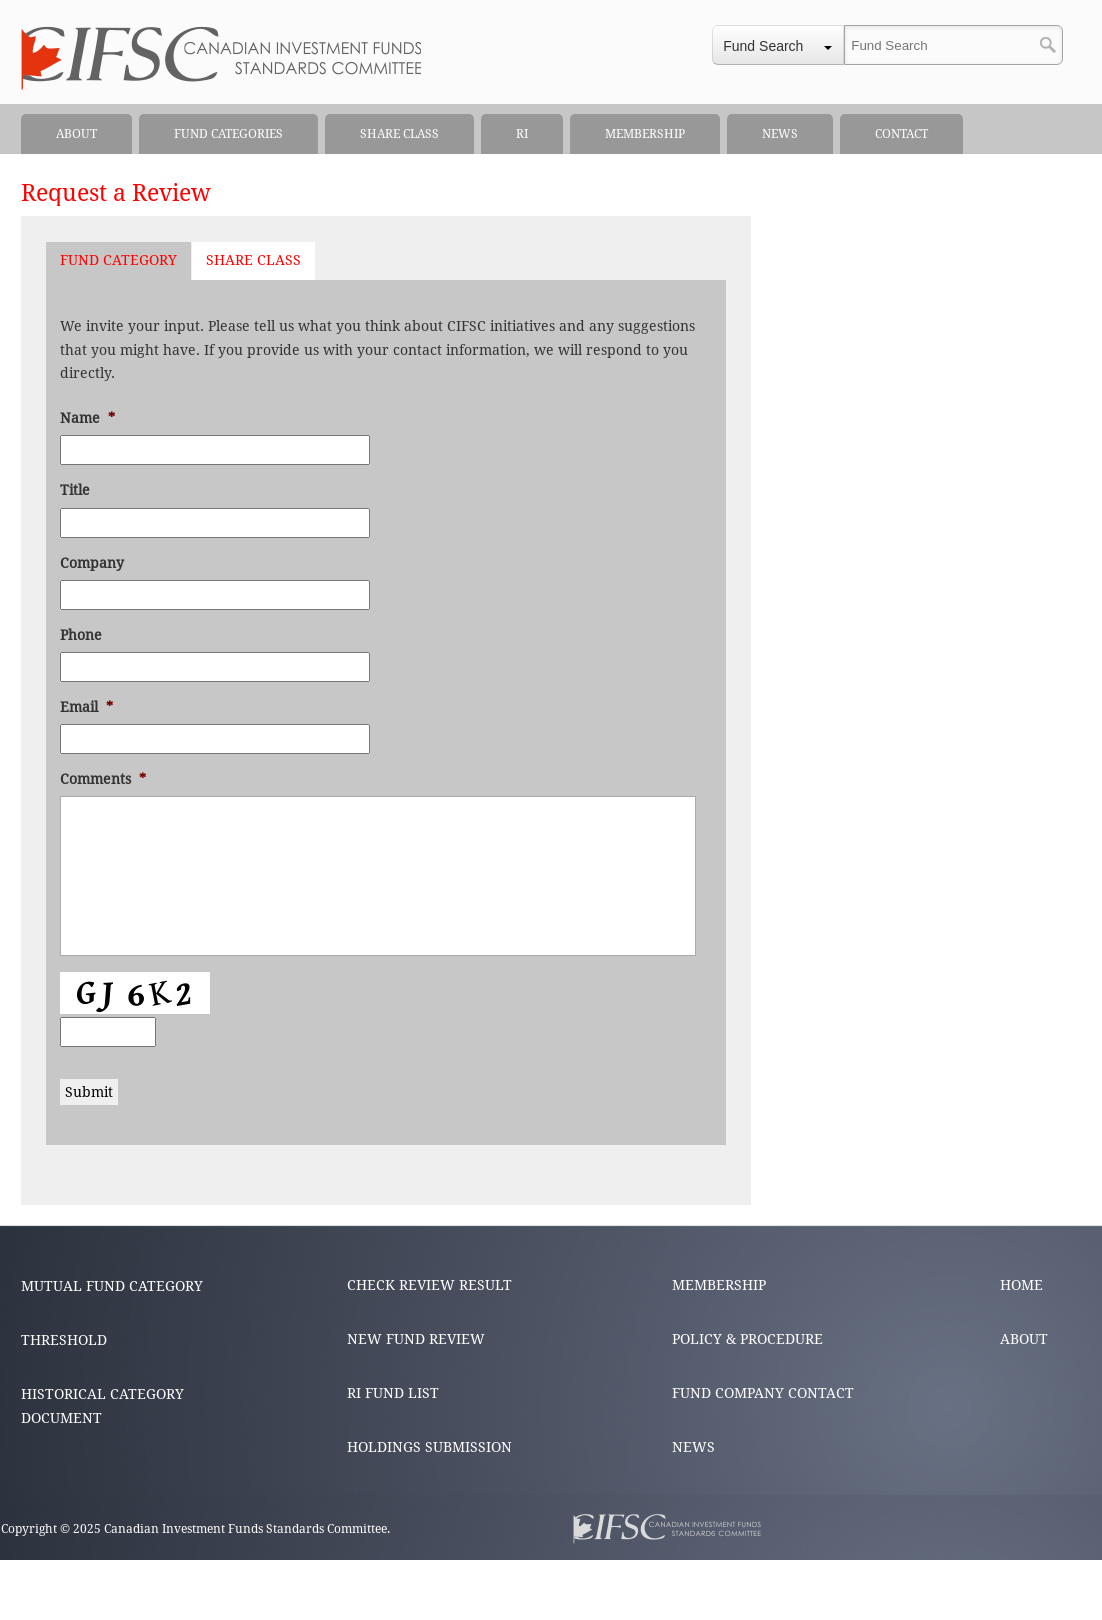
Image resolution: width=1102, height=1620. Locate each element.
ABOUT (1024, 1339)
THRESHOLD (64, 1340)
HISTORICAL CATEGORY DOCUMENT (102, 1406)
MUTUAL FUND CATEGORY (112, 1286)
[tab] (118, 261)
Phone (81, 635)
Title (75, 490)
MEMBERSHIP (719, 1285)
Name (87, 418)
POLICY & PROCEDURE (747, 1339)
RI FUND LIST (393, 1393)
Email (86, 707)
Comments (103, 779)
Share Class (253, 260)
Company (92, 563)
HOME (1021, 1285)
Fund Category (118, 260)
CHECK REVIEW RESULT (429, 1285)
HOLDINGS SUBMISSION (429, 1447)
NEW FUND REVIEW (416, 1339)
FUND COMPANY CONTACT (763, 1393)
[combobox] (778, 45)
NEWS (693, 1447)
